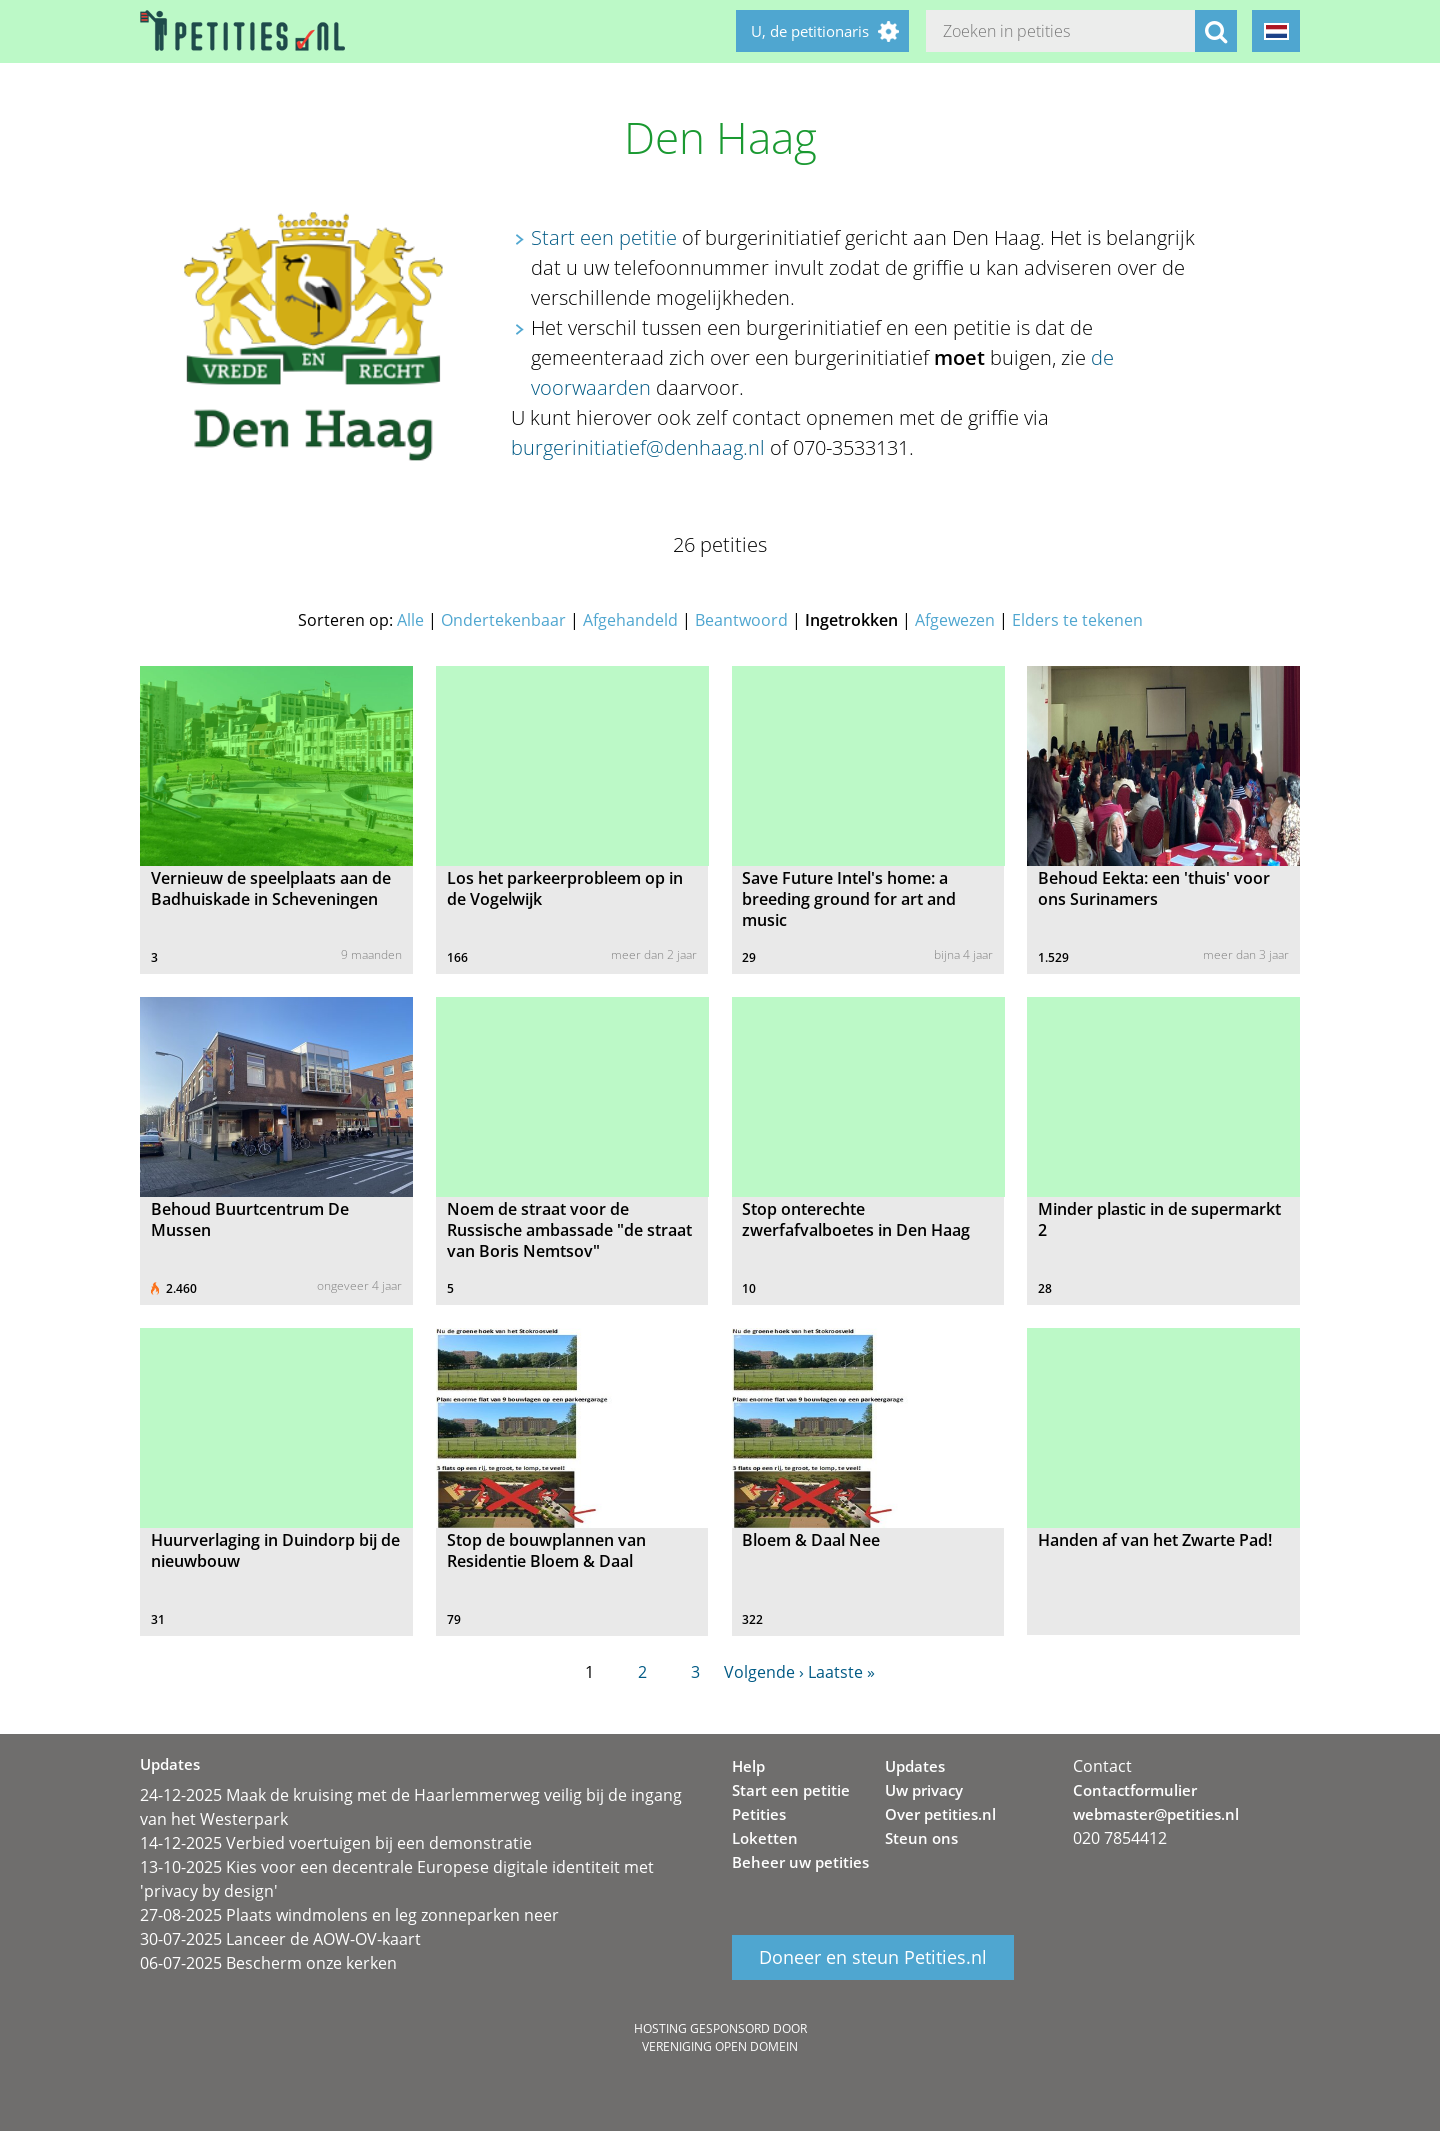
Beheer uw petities (800, 1862)
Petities (759, 1814)
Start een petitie (604, 237)
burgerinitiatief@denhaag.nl (638, 447)
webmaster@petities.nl (1156, 1814)
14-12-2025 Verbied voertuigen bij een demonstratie (336, 1843)
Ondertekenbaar (503, 620)
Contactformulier (1135, 1790)
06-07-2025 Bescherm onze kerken (268, 1963)
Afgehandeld (630, 620)
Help (748, 1766)
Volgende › (764, 1672)
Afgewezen (955, 620)
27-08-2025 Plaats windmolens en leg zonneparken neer (349, 1915)
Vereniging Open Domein (720, 2046)
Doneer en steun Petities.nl (873, 1958)
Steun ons (921, 1838)
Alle (410, 620)
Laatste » (841, 1672)
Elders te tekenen (1077, 620)
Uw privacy (924, 1790)
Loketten (765, 1838)
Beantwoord (741, 620)
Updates (915, 1766)
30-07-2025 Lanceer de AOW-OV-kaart (280, 1939)
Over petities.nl (940, 1814)
